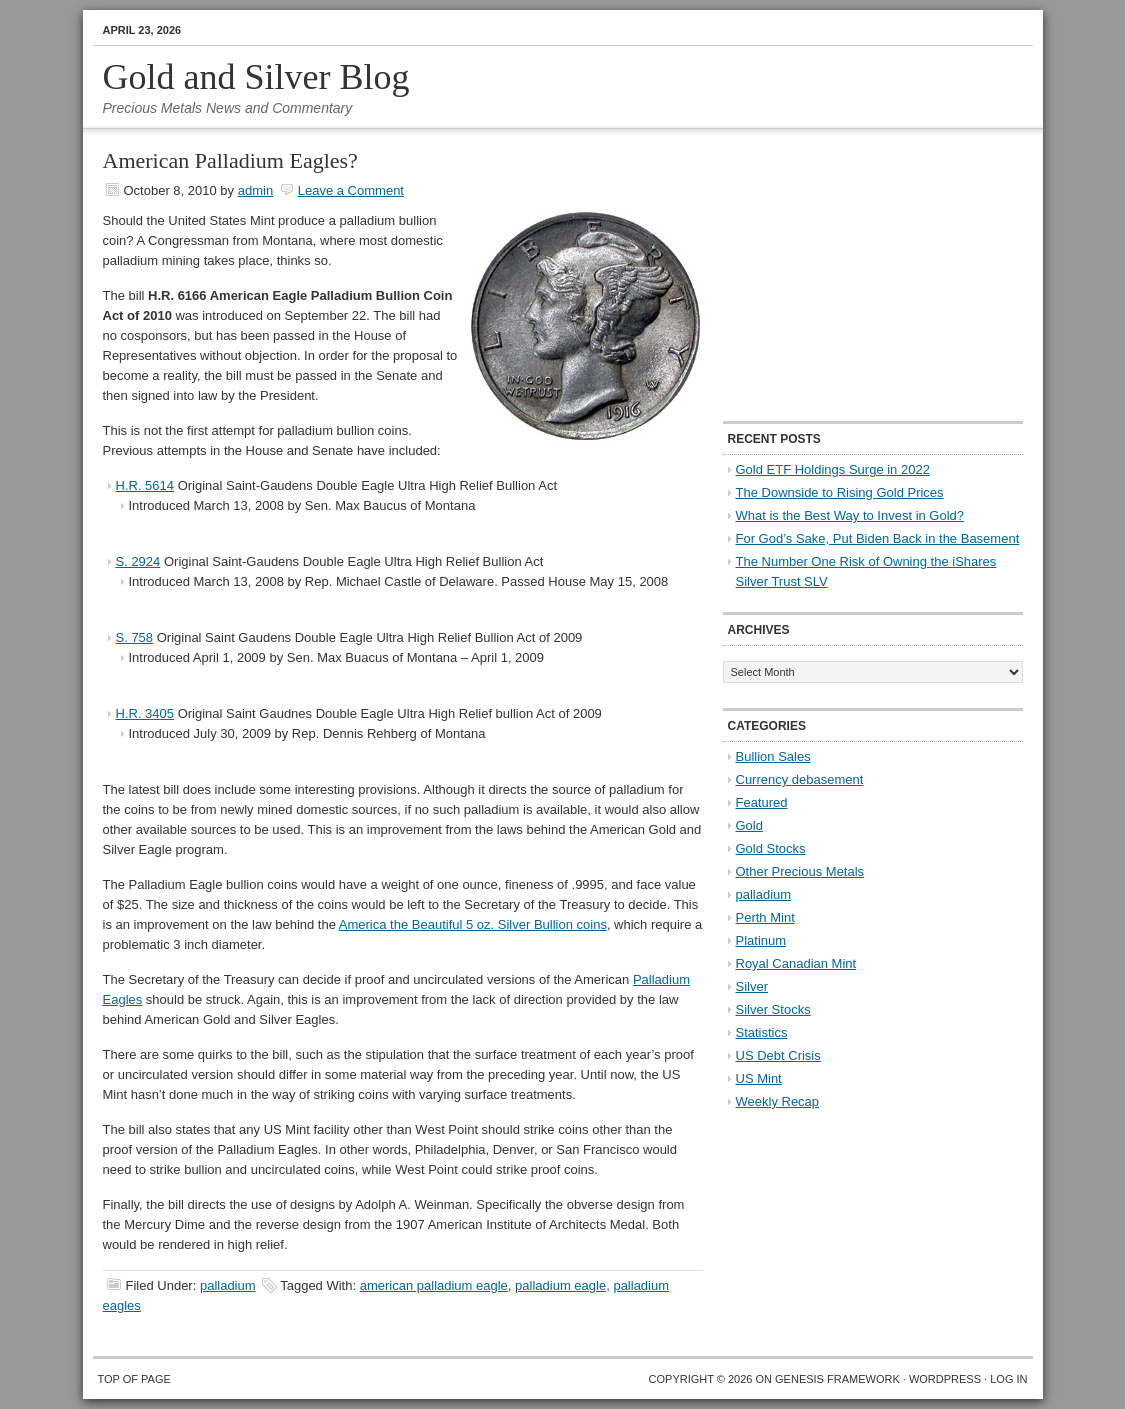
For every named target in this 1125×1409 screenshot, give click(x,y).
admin (255, 190)
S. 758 (135, 637)
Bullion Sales (773, 756)
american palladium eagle (434, 1285)
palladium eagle (560, 1285)
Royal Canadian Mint (796, 963)
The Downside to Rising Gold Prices (840, 492)
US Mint (759, 1078)
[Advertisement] (848, 276)
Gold (749, 825)
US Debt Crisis (778, 1055)
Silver (752, 986)
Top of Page (134, 1379)
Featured (762, 802)
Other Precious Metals (800, 871)
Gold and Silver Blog (256, 77)
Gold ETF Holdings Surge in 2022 (833, 469)
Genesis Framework (837, 1379)
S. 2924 (138, 561)
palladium (228, 1285)
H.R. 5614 (145, 485)
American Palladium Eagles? (230, 160)
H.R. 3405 (145, 713)
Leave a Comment (351, 190)
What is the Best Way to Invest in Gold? (850, 515)
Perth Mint (765, 917)
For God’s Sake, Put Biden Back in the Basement (878, 538)
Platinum (761, 940)
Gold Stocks (771, 848)
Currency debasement (800, 779)
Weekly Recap (778, 1101)
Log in (1008, 1379)
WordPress (945, 1379)
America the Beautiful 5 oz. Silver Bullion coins (473, 924)
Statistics (762, 1032)
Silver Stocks (773, 1009)
